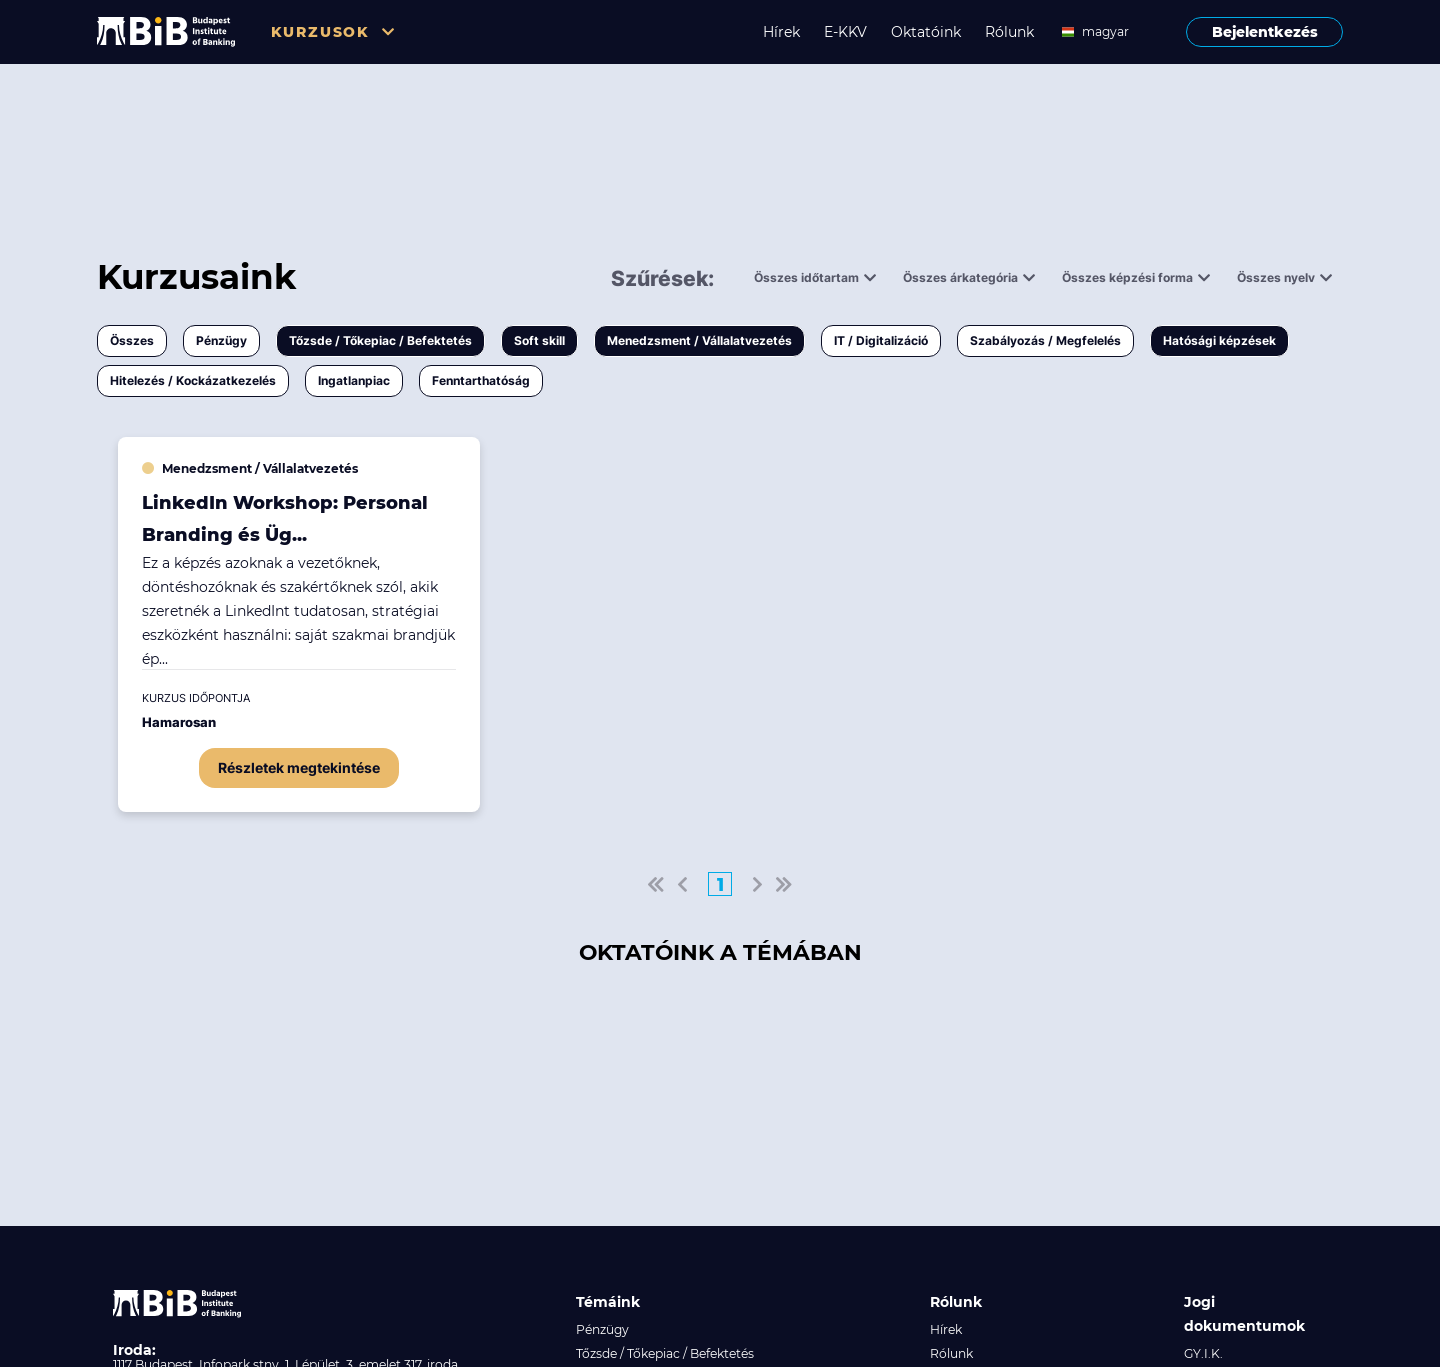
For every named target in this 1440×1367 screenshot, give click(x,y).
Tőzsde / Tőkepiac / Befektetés (380, 340)
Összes (132, 340)
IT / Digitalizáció (881, 340)
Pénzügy (221, 340)
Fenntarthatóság (481, 380)
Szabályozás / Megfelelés (1045, 340)
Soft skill (539, 340)
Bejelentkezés (1265, 32)
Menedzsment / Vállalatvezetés (699, 340)
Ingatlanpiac (354, 380)
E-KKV (845, 32)
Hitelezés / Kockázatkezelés (193, 380)
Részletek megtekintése (299, 767)
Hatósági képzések (1219, 340)
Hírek (781, 32)
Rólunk (1009, 32)
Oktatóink (926, 32)
